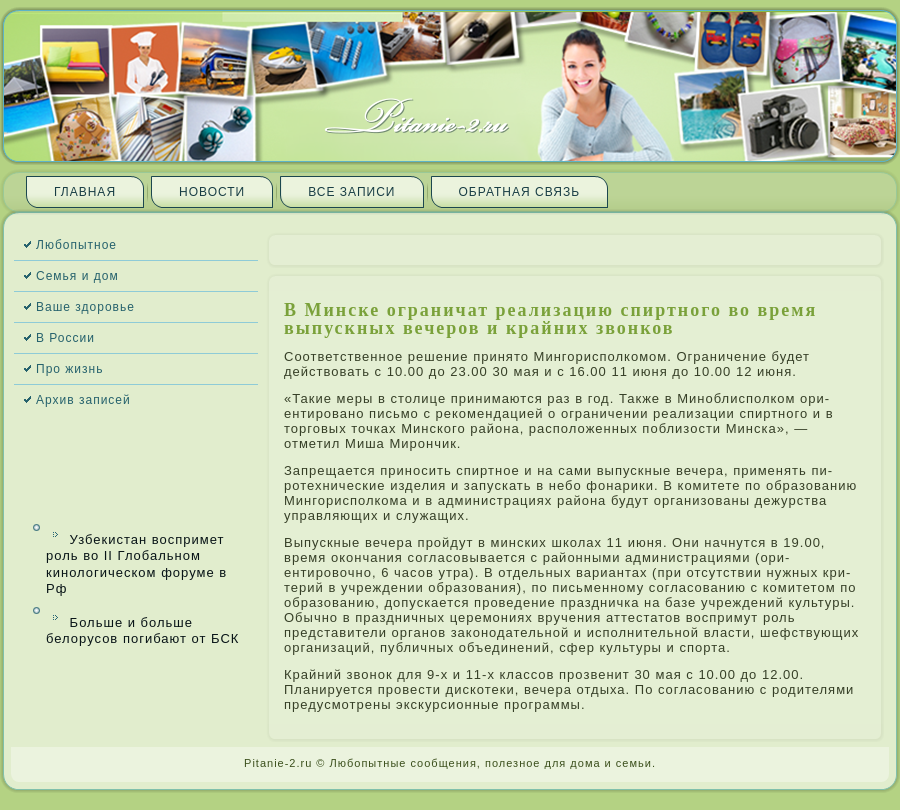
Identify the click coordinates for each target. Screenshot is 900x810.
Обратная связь (520, 192)
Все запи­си (351, 192)
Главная (85, 192)
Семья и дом (77, 276)
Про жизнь (69, 369)
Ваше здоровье (85, 307)
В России (65, 338)
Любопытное (76, 245)
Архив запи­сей (83, 400)
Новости (212, 192)
